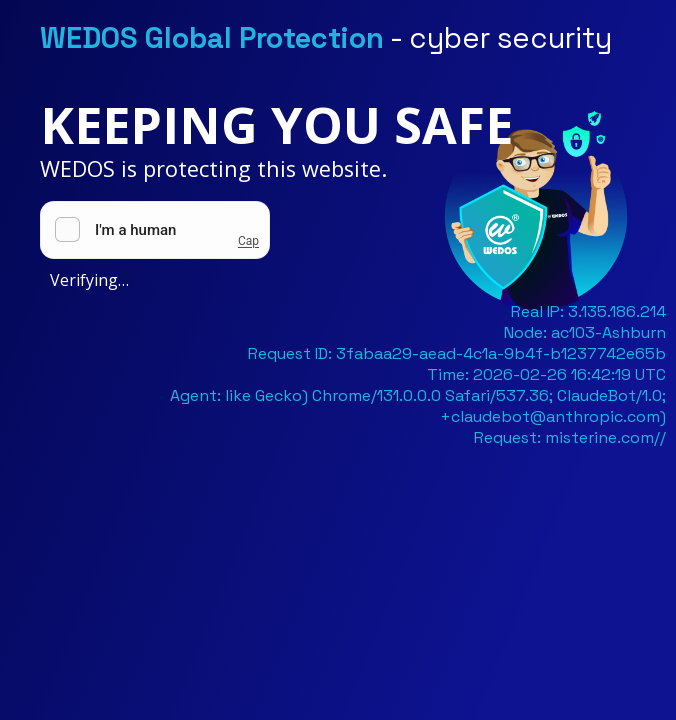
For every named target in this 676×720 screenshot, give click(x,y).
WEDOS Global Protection (212, 38)
